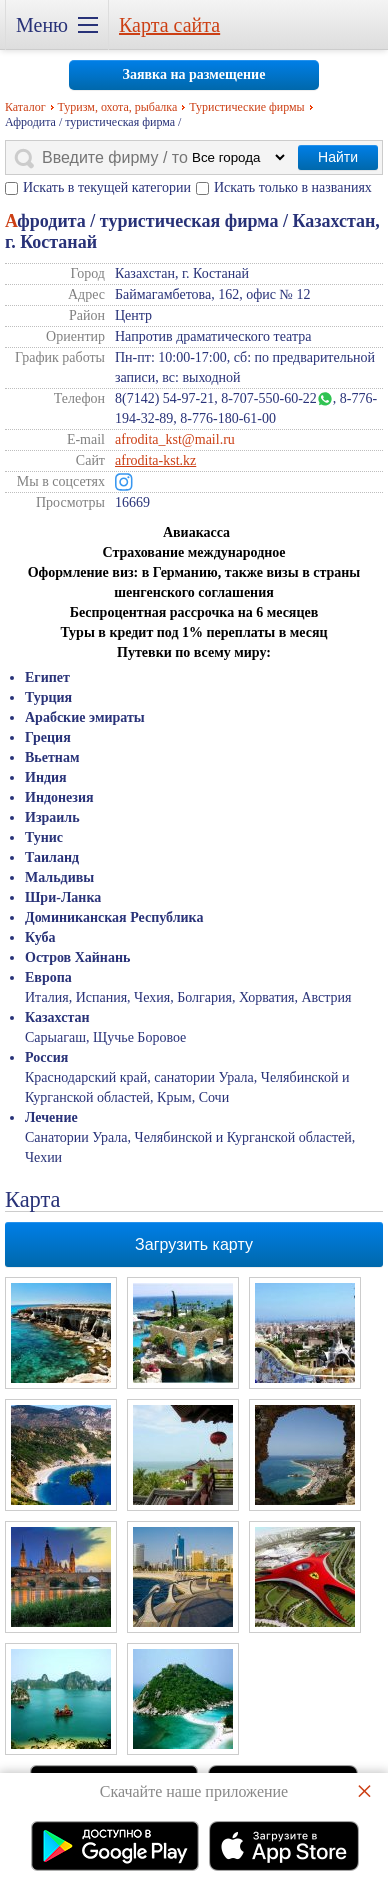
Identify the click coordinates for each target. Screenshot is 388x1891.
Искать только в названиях (293, 187)
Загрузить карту (194, 1244)
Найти (338, 157)
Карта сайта (169, 25)
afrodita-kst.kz (155, 460)
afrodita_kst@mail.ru (175, 439)
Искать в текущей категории (107, 187)
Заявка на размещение (194, 74)
